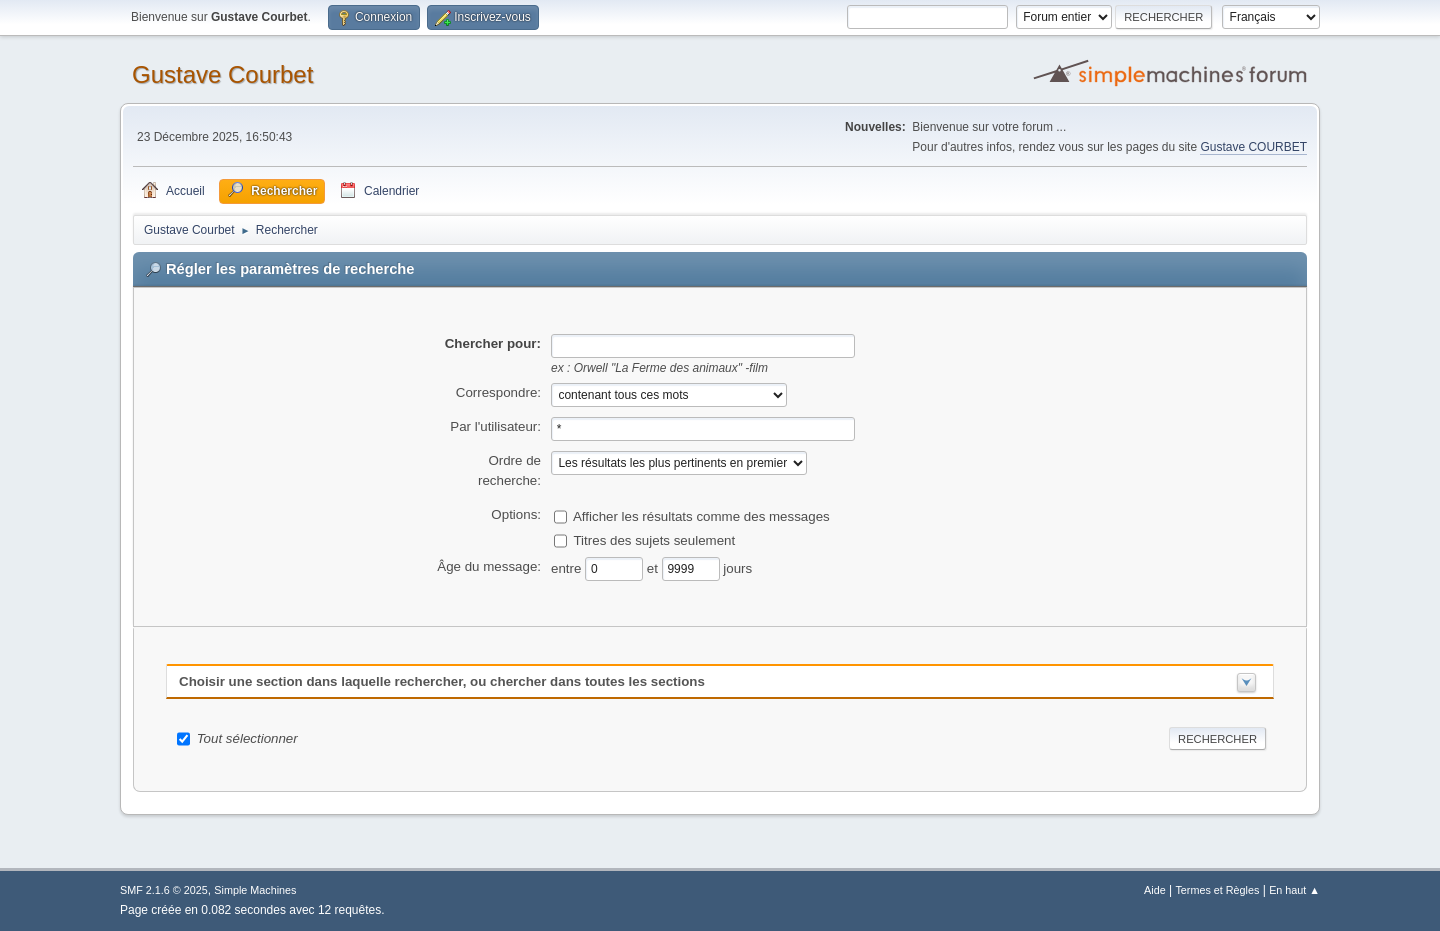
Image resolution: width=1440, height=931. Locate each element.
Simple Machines (255, 890)
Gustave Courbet (222, 74)
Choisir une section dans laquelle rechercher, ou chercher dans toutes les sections (442, 681)
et (654, 567)
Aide (1155, 890)
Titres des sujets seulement (654, 539)
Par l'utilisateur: (495, 426)
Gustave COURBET (1253, 147)
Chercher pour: (493, 343)
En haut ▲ (1294, 890)
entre (568, 567)
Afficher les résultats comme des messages (701, 515)
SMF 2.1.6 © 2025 (164, 890)
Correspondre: (498, 392)
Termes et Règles (1217, 890)
